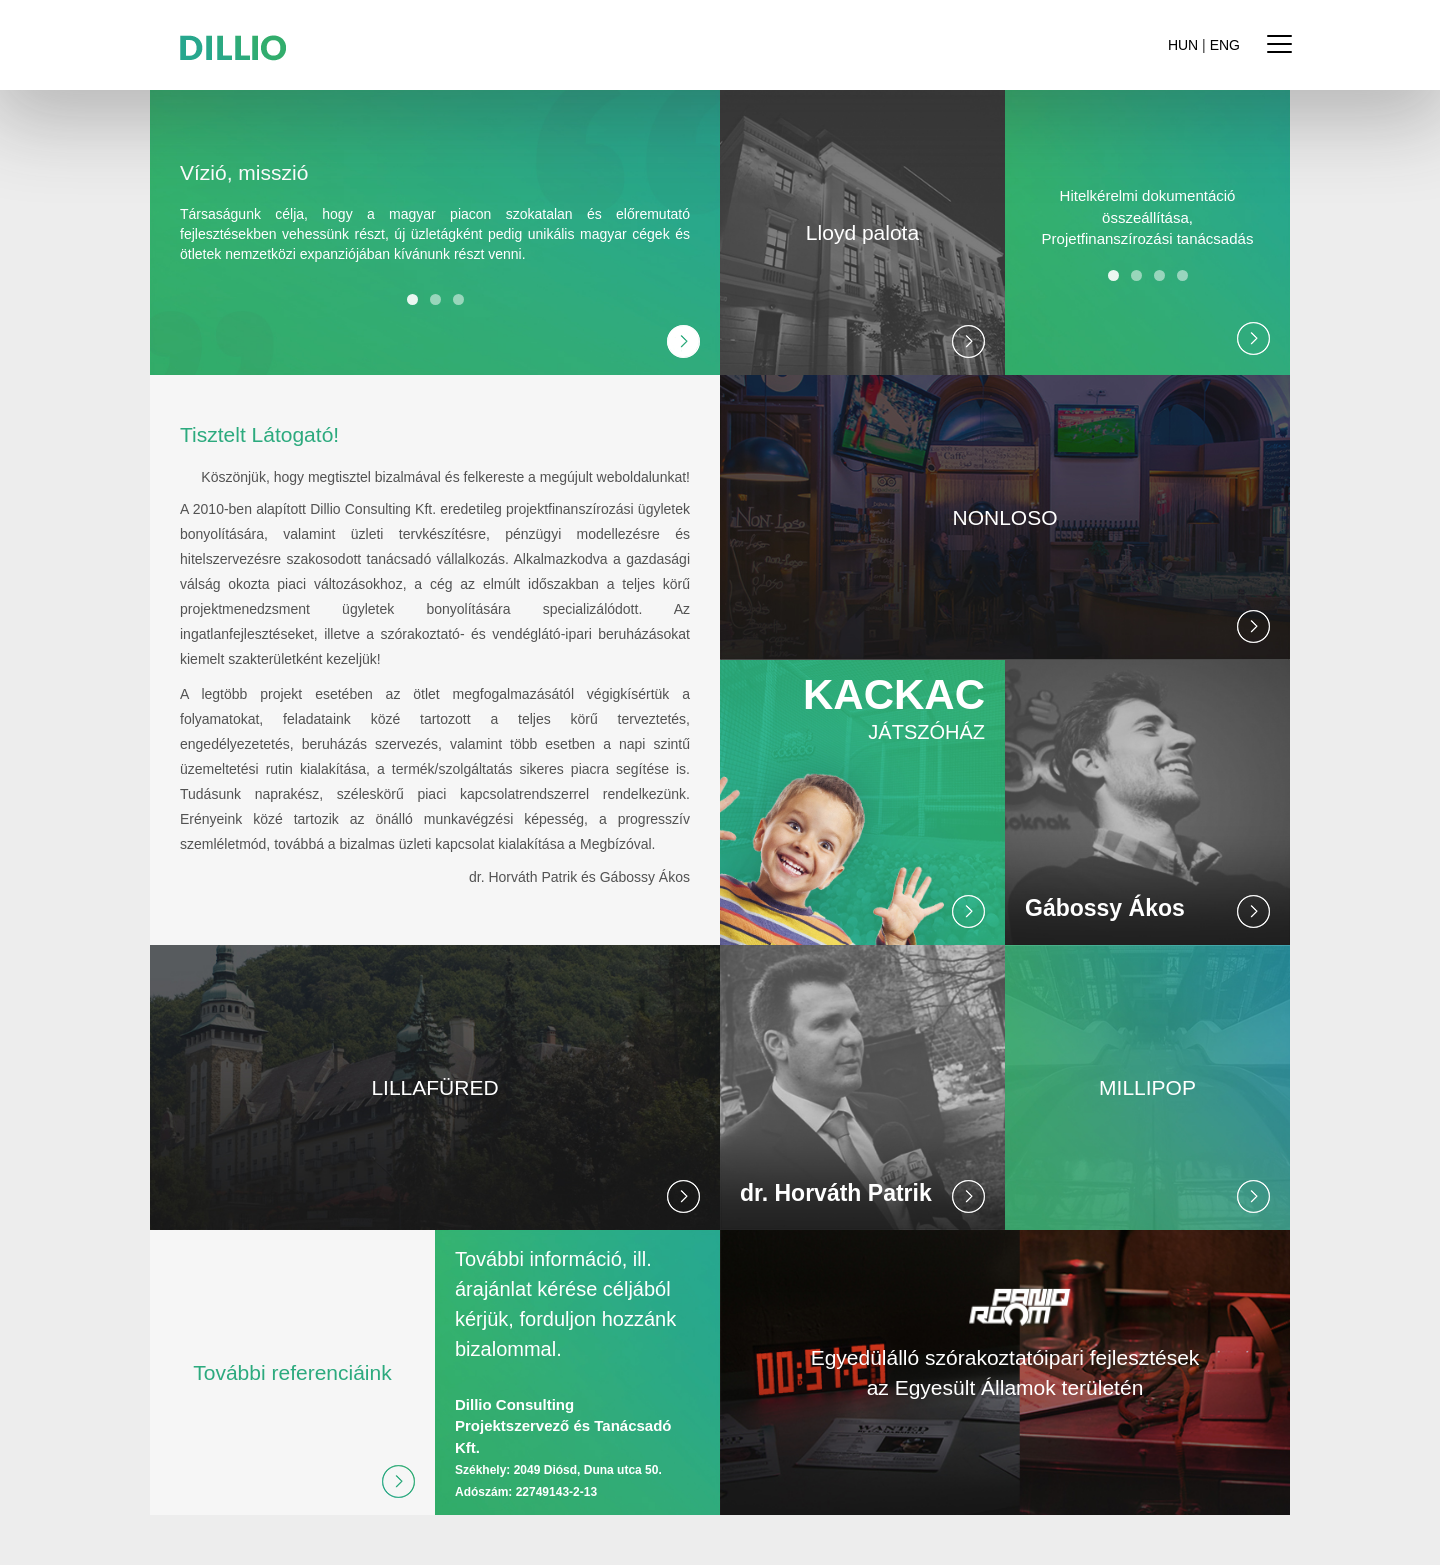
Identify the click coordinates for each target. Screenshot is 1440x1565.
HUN (1183, 45)
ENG (1225, 45)
